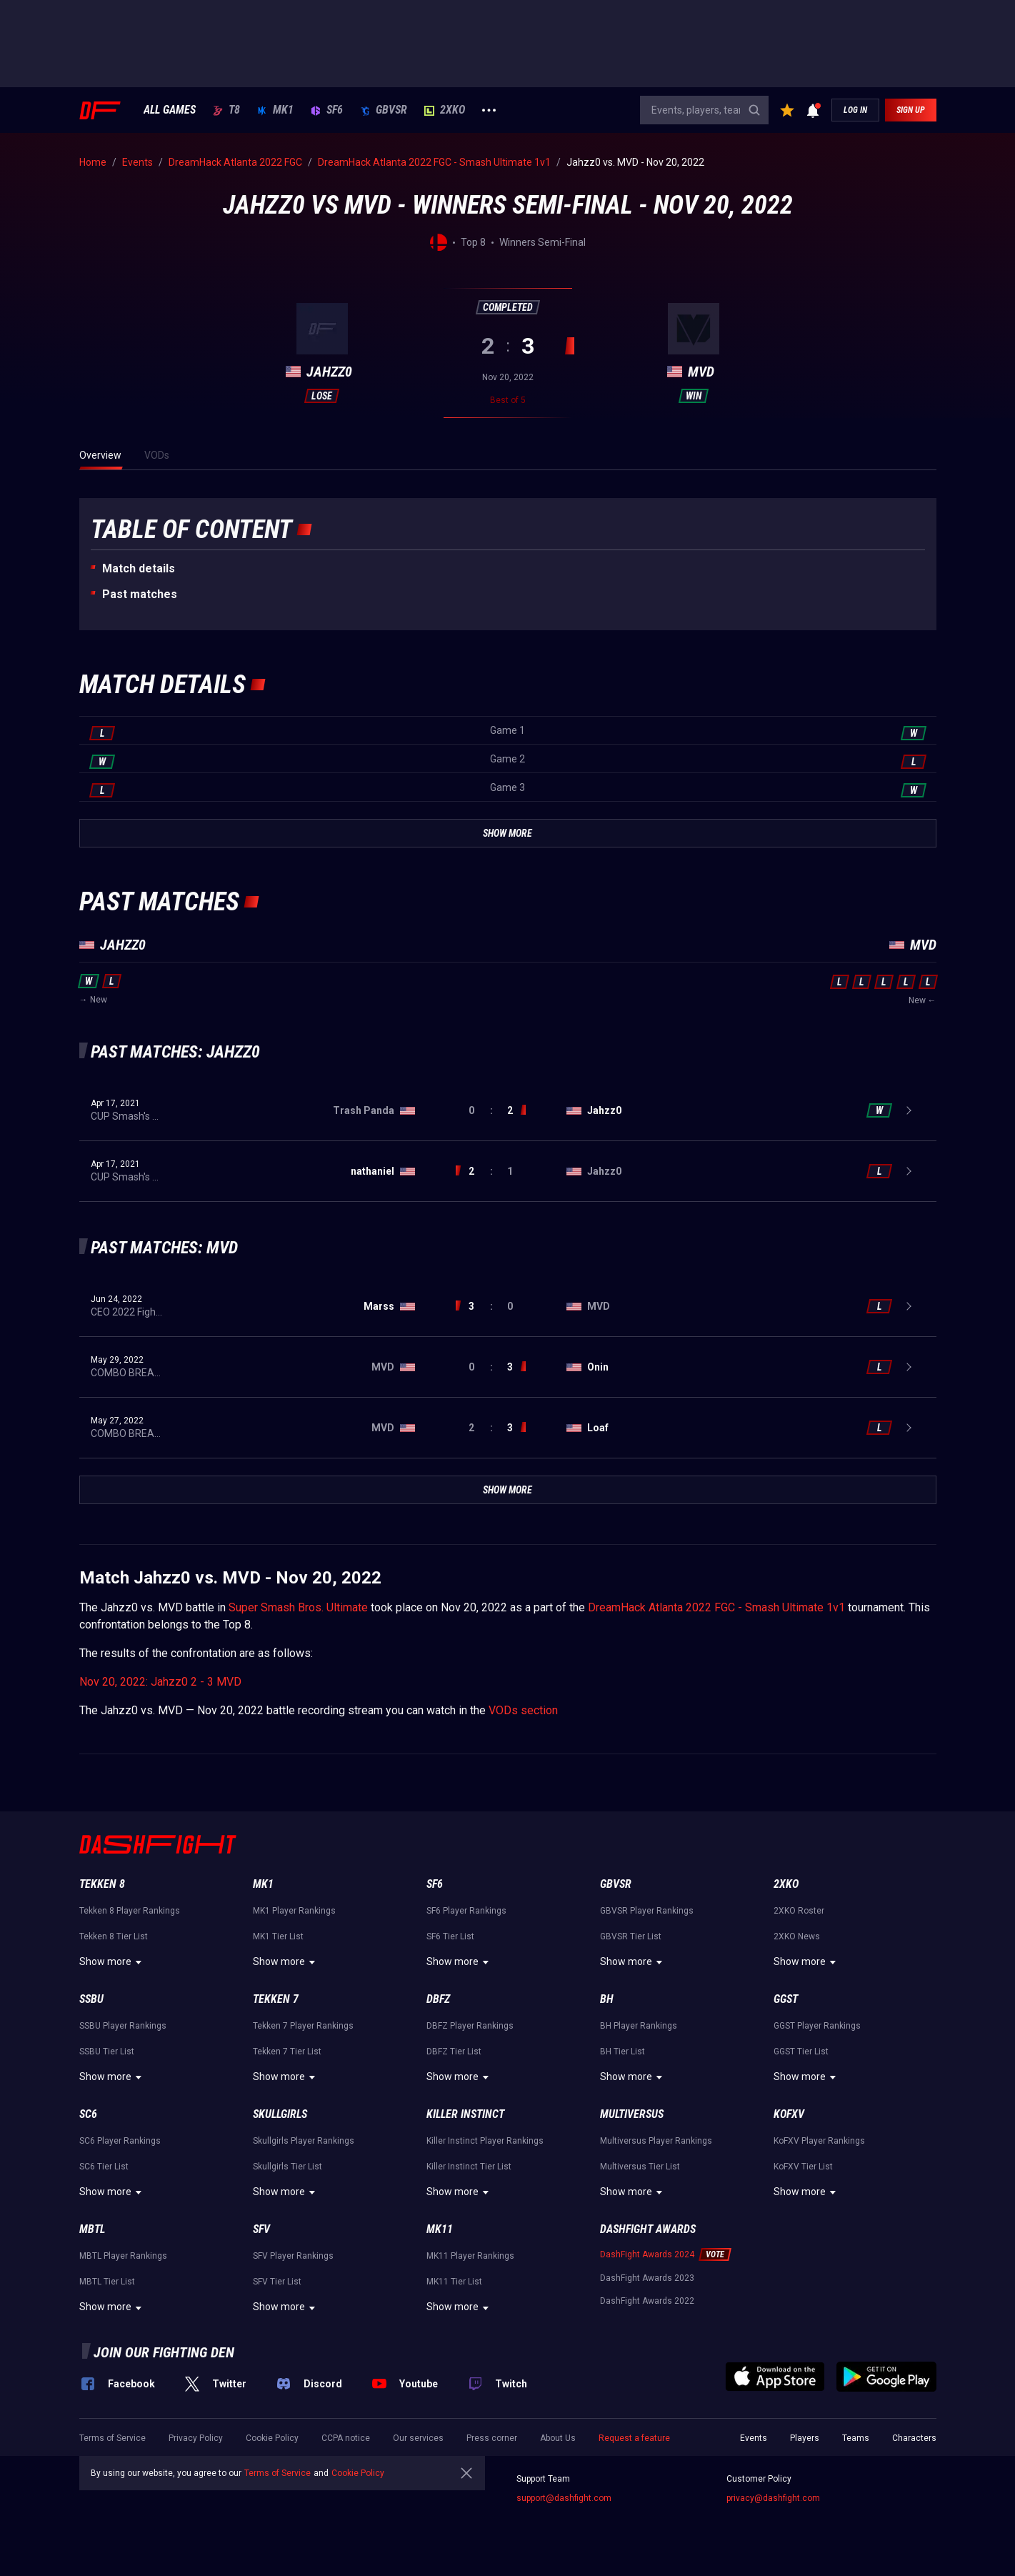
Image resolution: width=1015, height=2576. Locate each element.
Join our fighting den (164, 2352)
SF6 (327, 110)
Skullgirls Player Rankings (303, 2141)
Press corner (491, 2438)
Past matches (139, 594)
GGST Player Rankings (817, 2026)
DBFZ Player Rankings (470, 2026)
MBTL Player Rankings (123, 2256)
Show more (112, 1962)
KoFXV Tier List (803, 2167)
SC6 (88, 2114)
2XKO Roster (799, 1911)
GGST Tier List (801, 2052)
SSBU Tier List (106, 2052)
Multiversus (632, 2114)
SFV (261, 2229)
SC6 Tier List (104, 2167)
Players (804, 2438)
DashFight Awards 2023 (647, 2278)
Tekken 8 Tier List (113, 1936)
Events (753, 2438)
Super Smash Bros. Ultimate (298, 1607)
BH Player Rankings (638, 2026)
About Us (558, 2438)
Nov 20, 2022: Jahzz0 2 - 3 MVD (160, 1682)
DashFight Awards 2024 (647, 2254)
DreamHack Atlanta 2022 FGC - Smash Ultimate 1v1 (716, 1607)
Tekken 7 (276, 1999)
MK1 (275, 110)
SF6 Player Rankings (466, 1911)
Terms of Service (112, 2438)
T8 (226, 110)
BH (607, 1999)
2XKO (444, 110)
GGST (786, 1999)
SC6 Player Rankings (120, 2141)
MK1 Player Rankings (294, 1911)
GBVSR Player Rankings (647, 1911)
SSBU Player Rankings (122, 2026)
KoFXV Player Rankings (819, 2141)
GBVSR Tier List (630, 1936)
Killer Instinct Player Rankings (485, 2141)
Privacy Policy (196, 2438)
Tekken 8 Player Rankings (129, 1911)
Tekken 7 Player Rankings (303, 2026)
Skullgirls (280, 2114)
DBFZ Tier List (453, 2052)
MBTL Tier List (107, 2282)
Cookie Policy (272, 2438)
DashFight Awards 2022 (647, 2301)
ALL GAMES (170, 110)
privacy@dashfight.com (773, 2498)
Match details (138, 568)
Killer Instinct (465, 2114)
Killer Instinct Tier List (468, 2167)
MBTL (92, 2229)
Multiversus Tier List (640, 2167)
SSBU (91, 1999)
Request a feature (634, 2438)
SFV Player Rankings (293, 2256)
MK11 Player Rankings (470, 2256)
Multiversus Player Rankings (656, 2141)
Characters (914, 2438)
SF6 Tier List (450, 1936)
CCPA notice (345, 2438)
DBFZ (438, 1999)
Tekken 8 (102, 1884)
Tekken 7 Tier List (287, 2052)
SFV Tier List (277, 2282)
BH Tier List (622, 2052)
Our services (418, 2438)
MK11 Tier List (454, 2282)
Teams (855, 2438)
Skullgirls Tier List (287, 2167)
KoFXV (789, 2114)
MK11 (439, 2229)
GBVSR (383, 110)
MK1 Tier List (278, 1936)
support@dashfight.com (563, 2498)
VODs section (523, 1710)
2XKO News (797, 1936)
